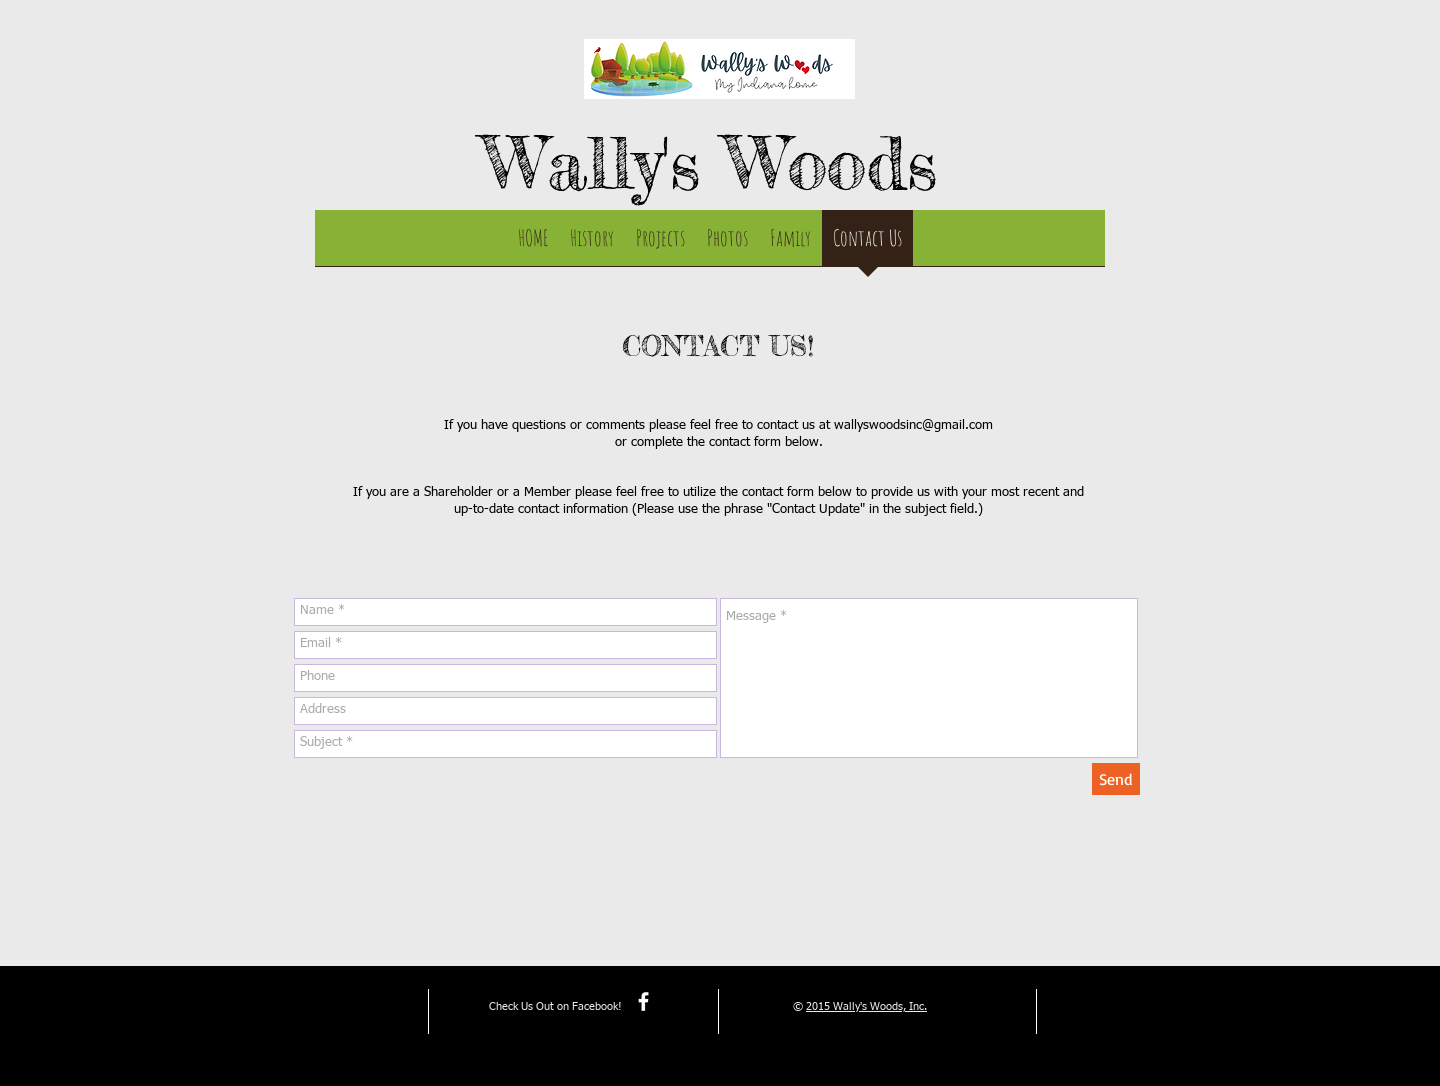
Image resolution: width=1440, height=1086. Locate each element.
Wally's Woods (710, 163)
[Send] (1116, 779)
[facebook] (643, 1001)
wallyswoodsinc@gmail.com (913, 425)
